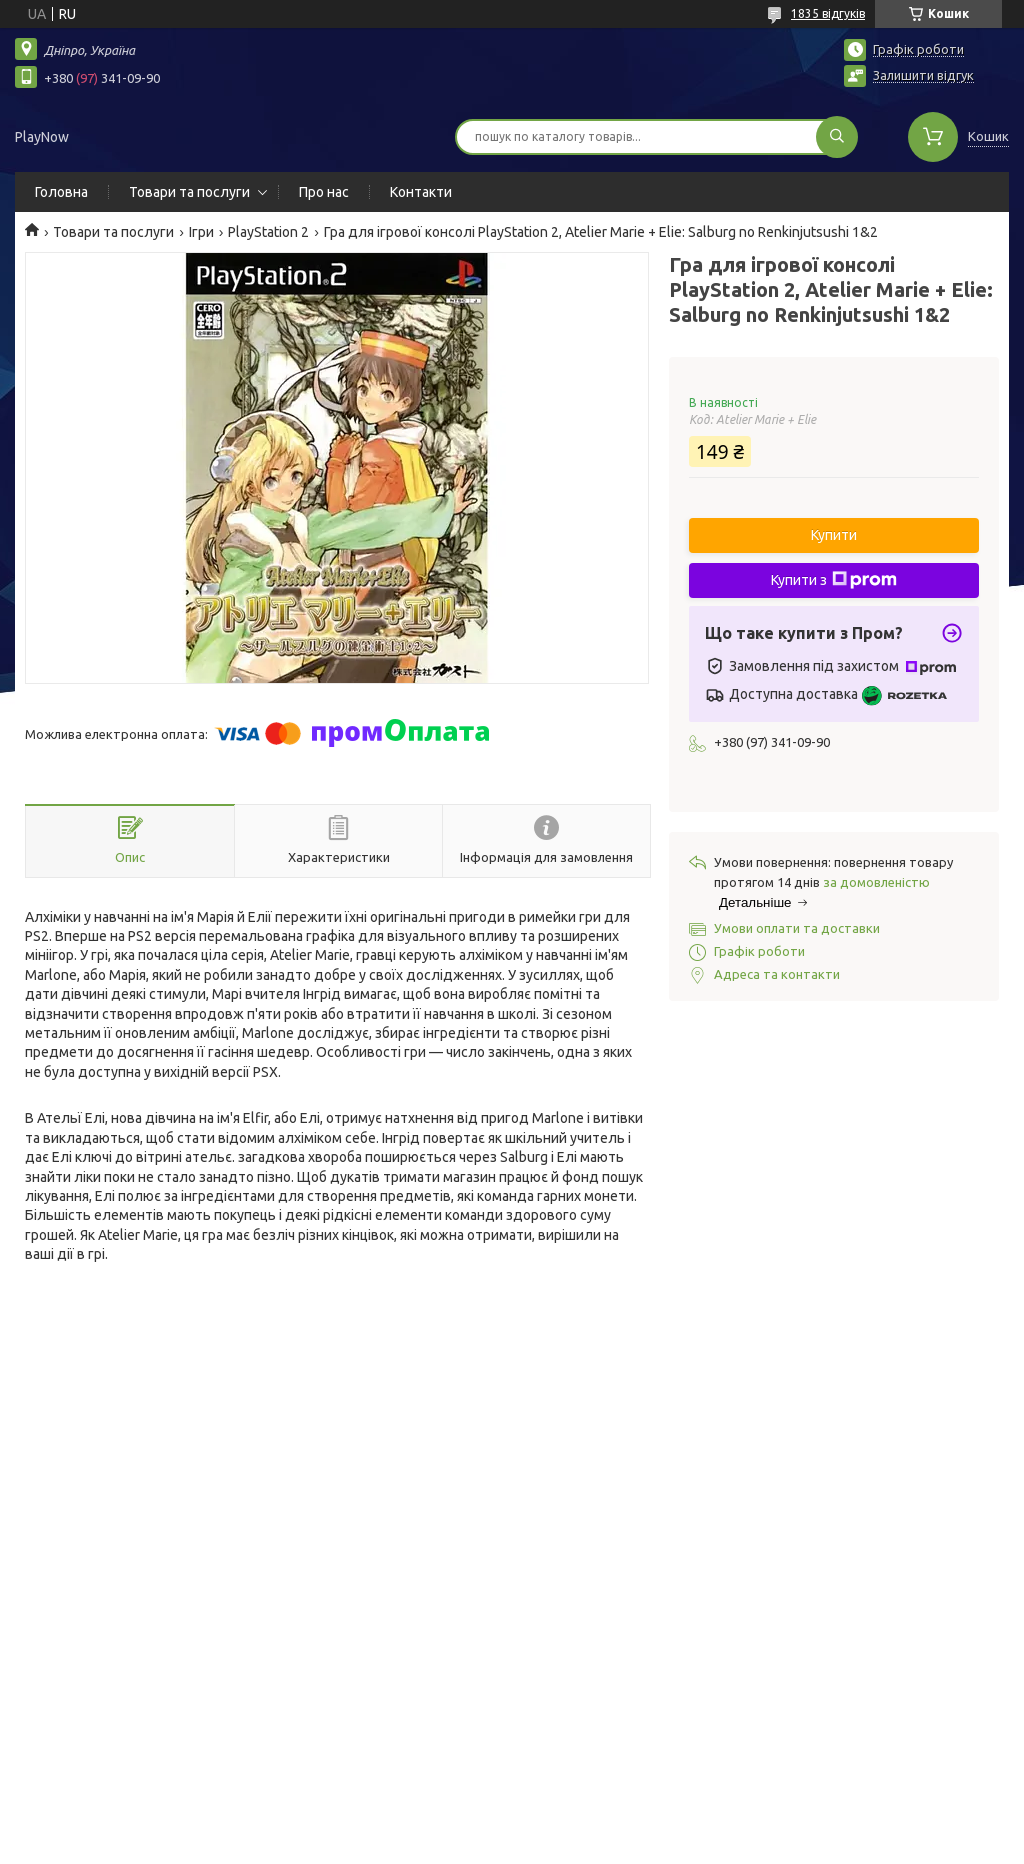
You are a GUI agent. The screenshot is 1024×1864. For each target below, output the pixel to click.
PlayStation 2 (268, 232)
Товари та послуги (189, 192)
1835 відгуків (828, 13)
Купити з (834, 580)
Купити (834, 535)
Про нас (324, 192)
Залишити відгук (923, 75)
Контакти (421, 192)
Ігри (201, 232)
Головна (61, 192)
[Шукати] (837, 137)
